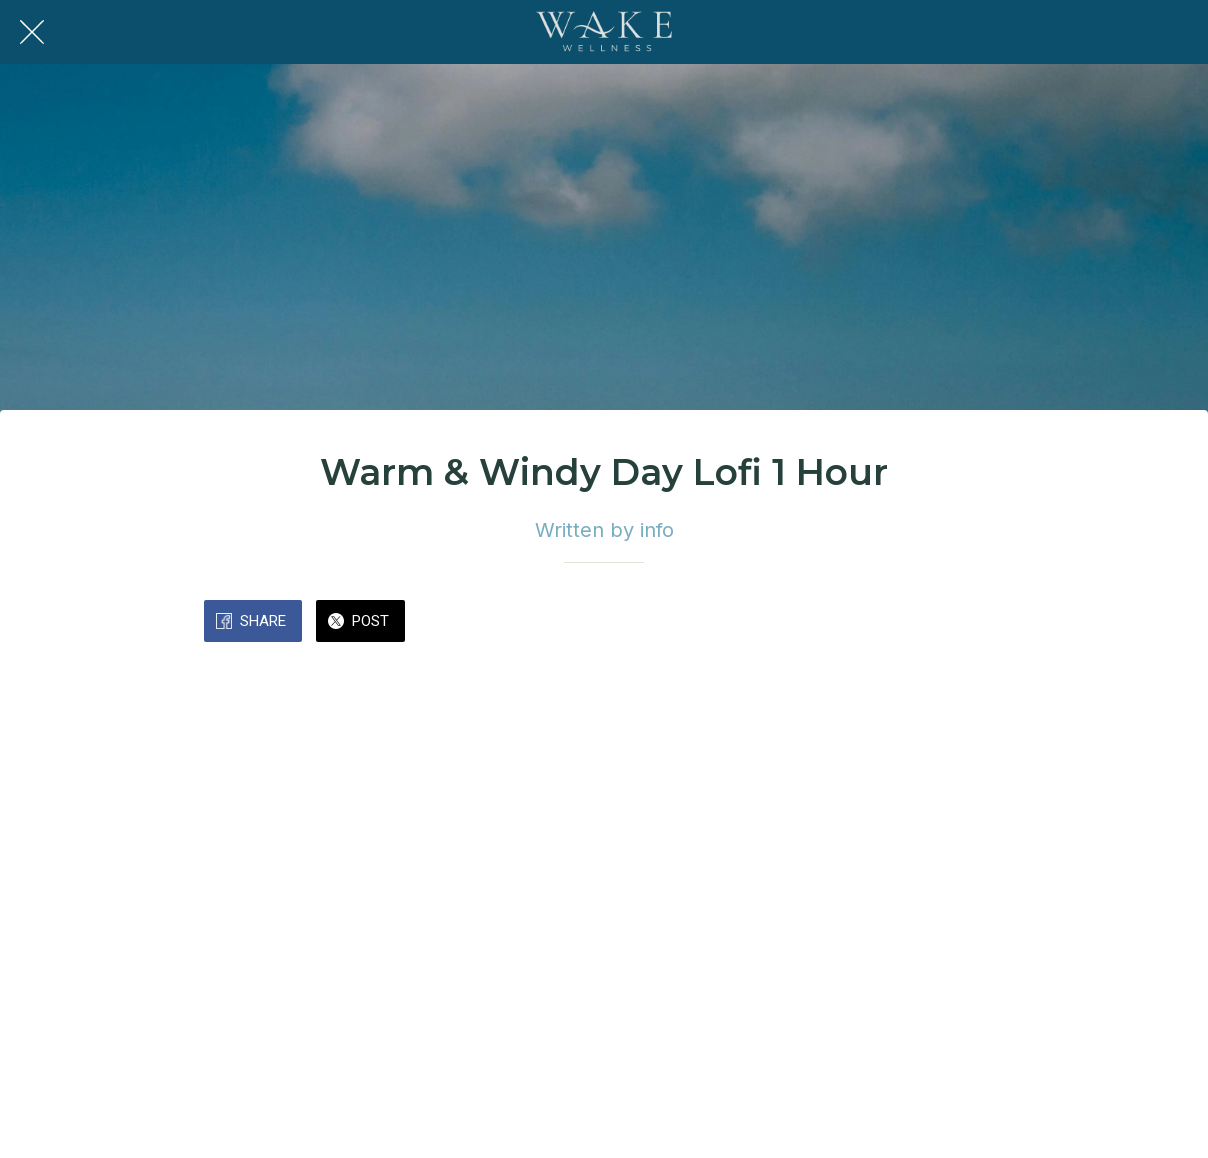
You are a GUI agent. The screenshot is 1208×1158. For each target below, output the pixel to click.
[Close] (32, 32)
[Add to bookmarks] (932, 623)
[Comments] (980, 623)
